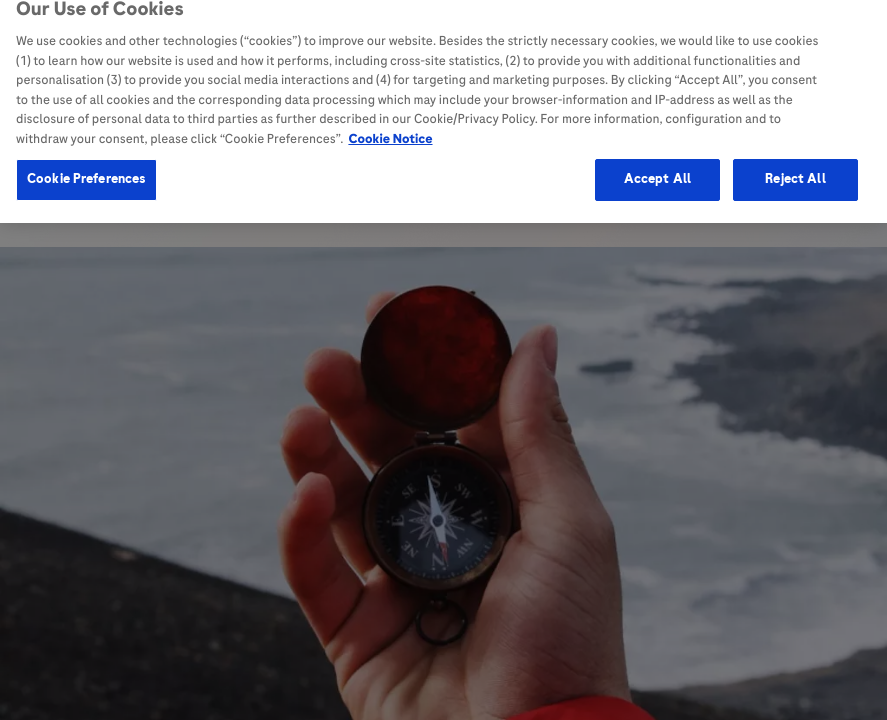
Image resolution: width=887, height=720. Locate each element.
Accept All (657, 165)
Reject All (795, 165)
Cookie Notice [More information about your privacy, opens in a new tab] (390, 125)
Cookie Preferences (86, 165)
